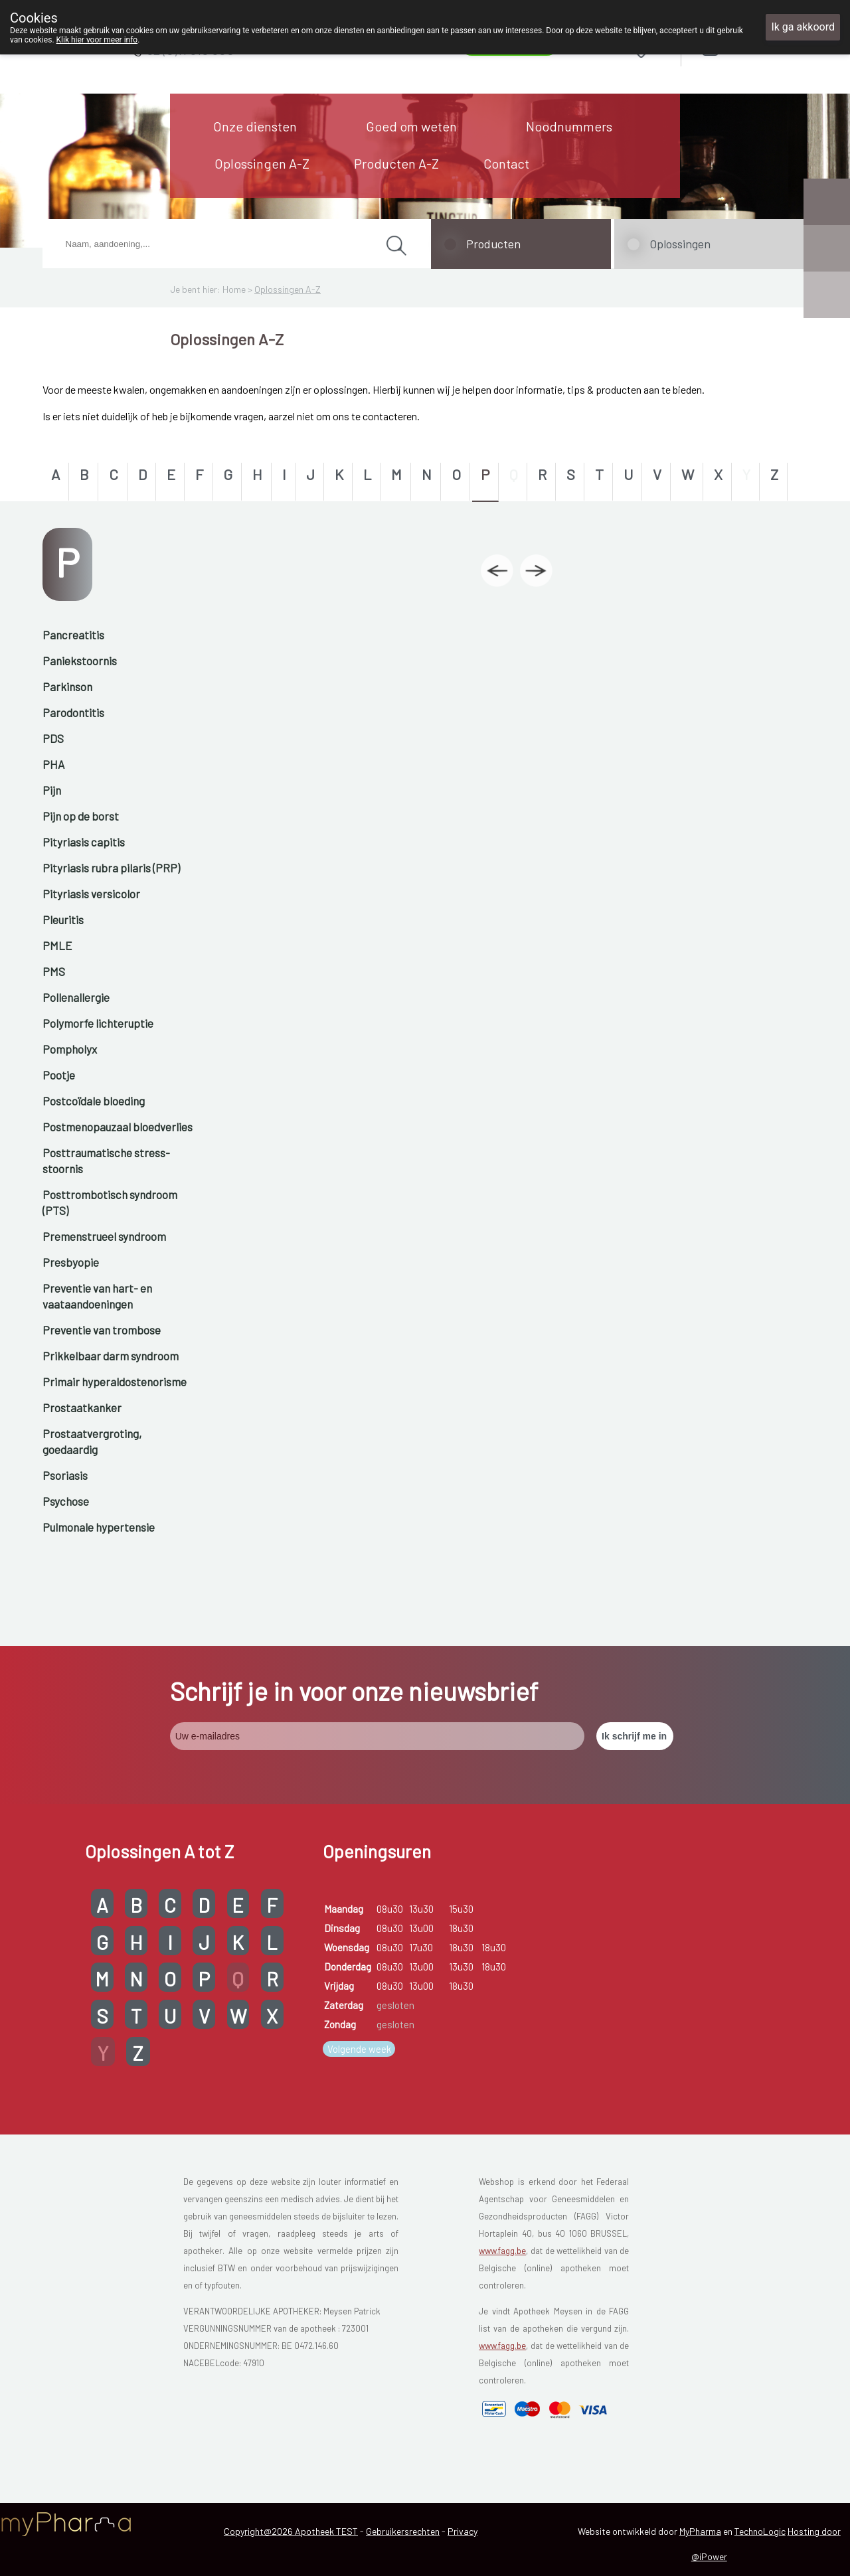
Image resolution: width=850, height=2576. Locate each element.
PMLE (57, 945)
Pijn (51, 790)
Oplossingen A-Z (261, 163)
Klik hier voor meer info (97, 39)
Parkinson (67, 686)
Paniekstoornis (79, 660)
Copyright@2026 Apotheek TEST (291, 2531)
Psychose (65, 1501)
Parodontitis (73, 712)
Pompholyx (69, 1049)
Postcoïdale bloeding (93, 1100)
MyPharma (700, 2531)
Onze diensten (255, 126)
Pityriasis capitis (83, 841)
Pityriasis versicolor (91, 893)
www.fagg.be (502, 2250)
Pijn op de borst (80, 816)
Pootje (58, 1075)
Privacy (462, 2531)
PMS (53, 971)
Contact (506, 163)
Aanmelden (757, 47)
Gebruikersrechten (403, 2531)
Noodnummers (569, 126)
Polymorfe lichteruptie (97, 1023)
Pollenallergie (76, 997)
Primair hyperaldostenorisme (114, 1381)
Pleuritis (63, 919)
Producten (493, 243)
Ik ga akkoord (803, 27)
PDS (53, 738)
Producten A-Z (396, 163)
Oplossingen (680, 243)
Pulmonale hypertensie (98, 1527)
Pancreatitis (73, 634)
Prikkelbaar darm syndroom (110, 1355)
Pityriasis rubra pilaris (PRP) (111, 867)
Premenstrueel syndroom (104, 1236)
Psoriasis (65, 1475)
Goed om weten (411, 126)
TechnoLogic (760, 2531)
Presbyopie (70, 1262)
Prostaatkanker (82, 1407)
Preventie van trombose (101, 1329)
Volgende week (359, 2049)
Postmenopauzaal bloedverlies (117, 1126)
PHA (53, 764)
